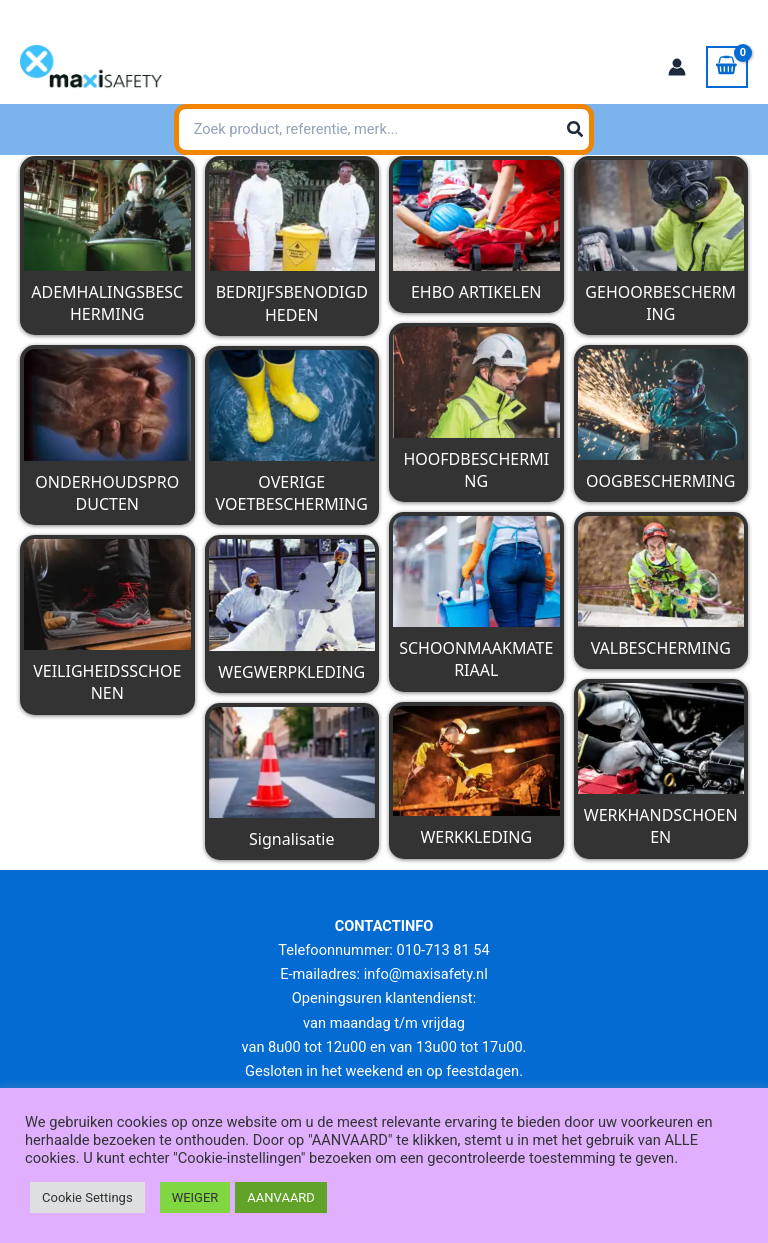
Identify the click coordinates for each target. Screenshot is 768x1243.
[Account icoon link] (677, 67)
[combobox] (384, 130)
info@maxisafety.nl (191, 15)
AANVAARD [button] (281, 1197)
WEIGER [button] (195, 1197)
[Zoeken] (671, 130)
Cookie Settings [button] (87, 1197)
